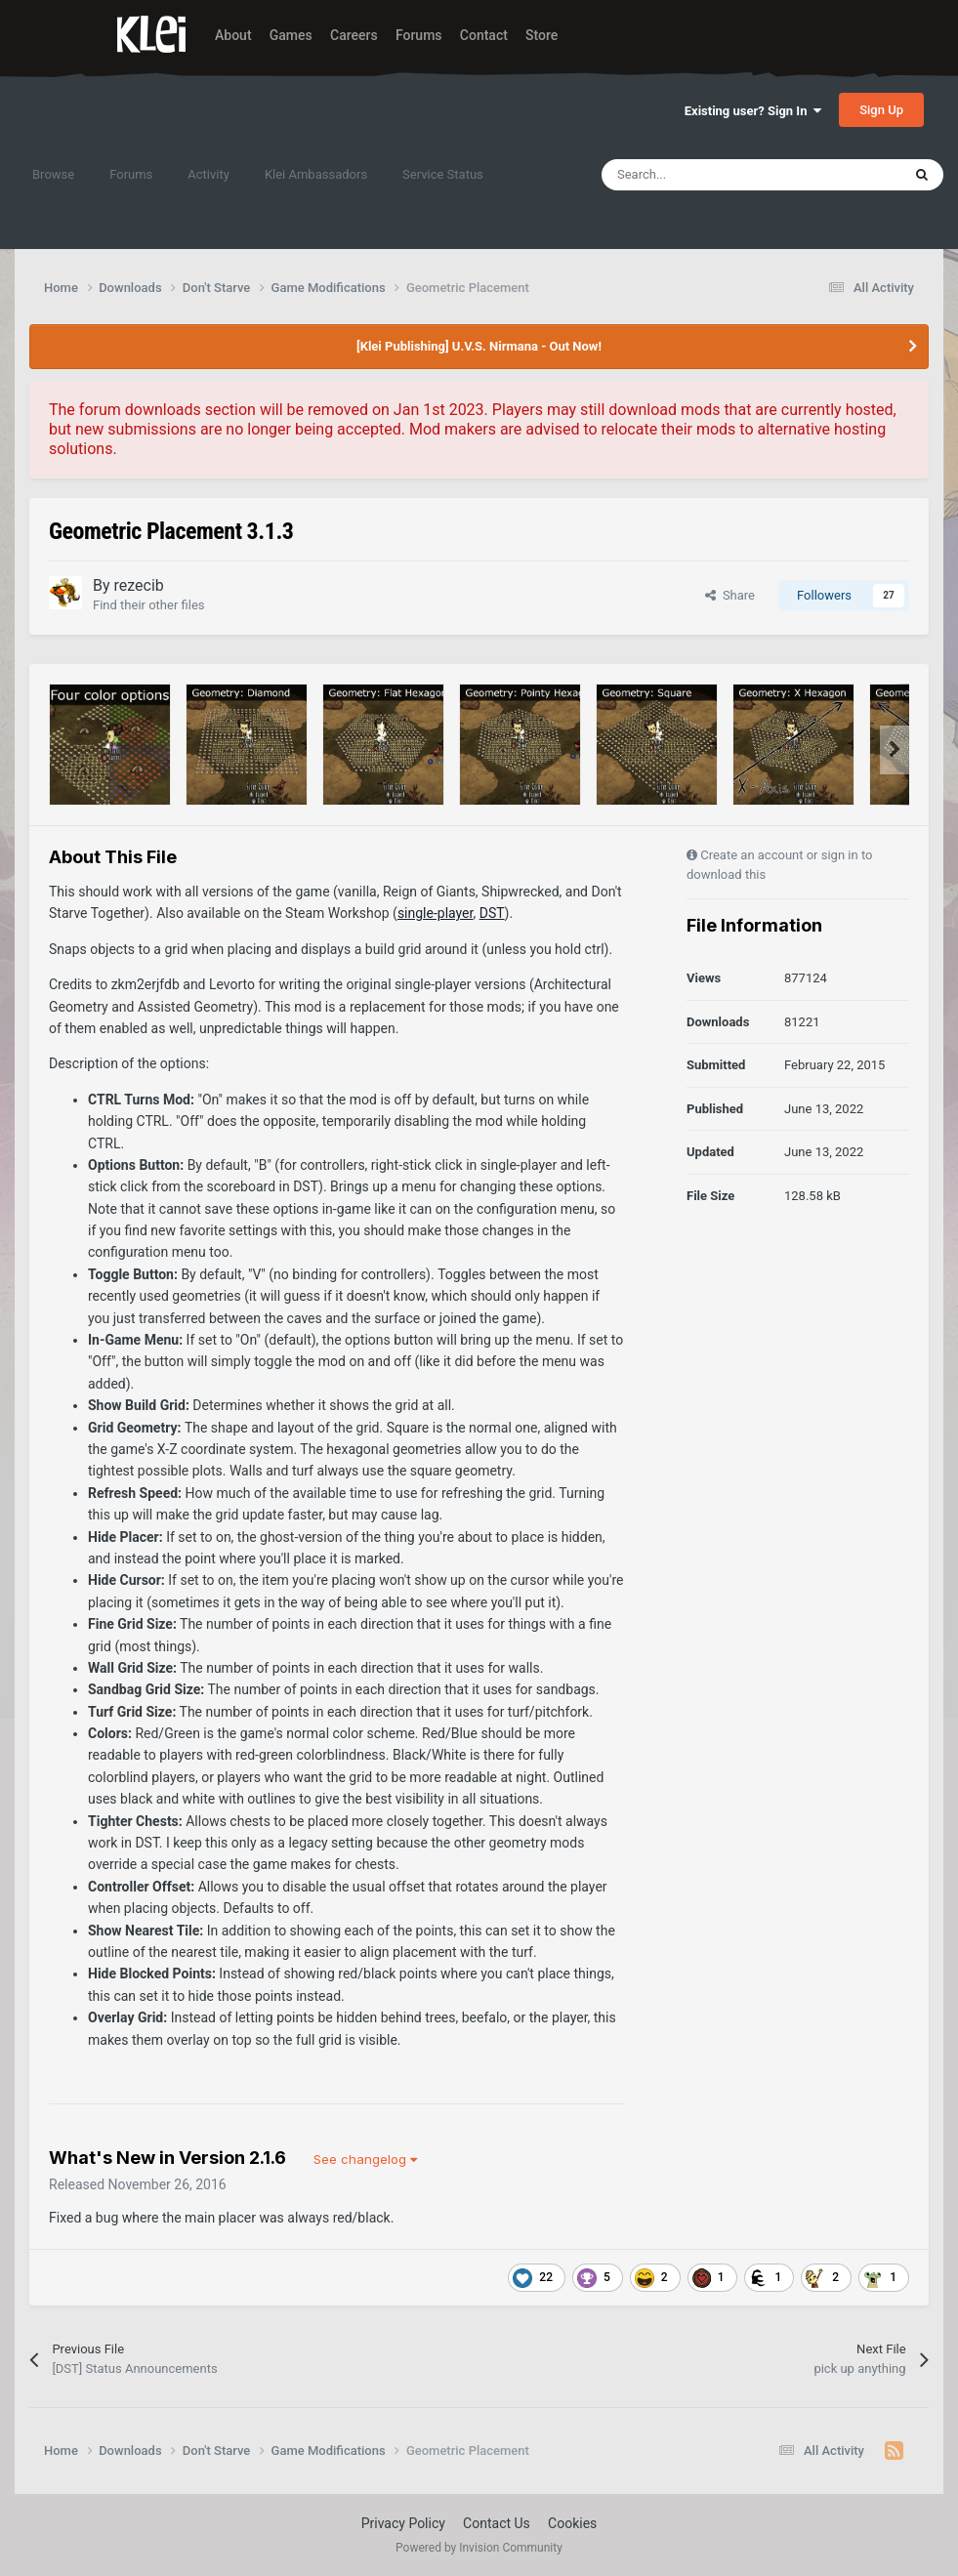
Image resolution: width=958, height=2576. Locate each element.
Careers (354, 35)
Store (541, 35)
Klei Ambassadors (316, 174)
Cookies (572, 2523)
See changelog (365, 2159)
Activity (208, 174)
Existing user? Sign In (753, 111)
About (233, 35)
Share (730, 595)
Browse (53, 174)
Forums (419, 35)
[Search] (710, 174)
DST (492, 913)
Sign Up (881, 110)
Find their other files (149, 605)
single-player (435, 913)
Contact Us (496, 2523)
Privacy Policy (403, 2523)
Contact (484, 35)
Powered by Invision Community (479, 2548)
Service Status (442, 174)
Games (291, 35)
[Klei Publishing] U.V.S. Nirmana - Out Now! (479, 346)
